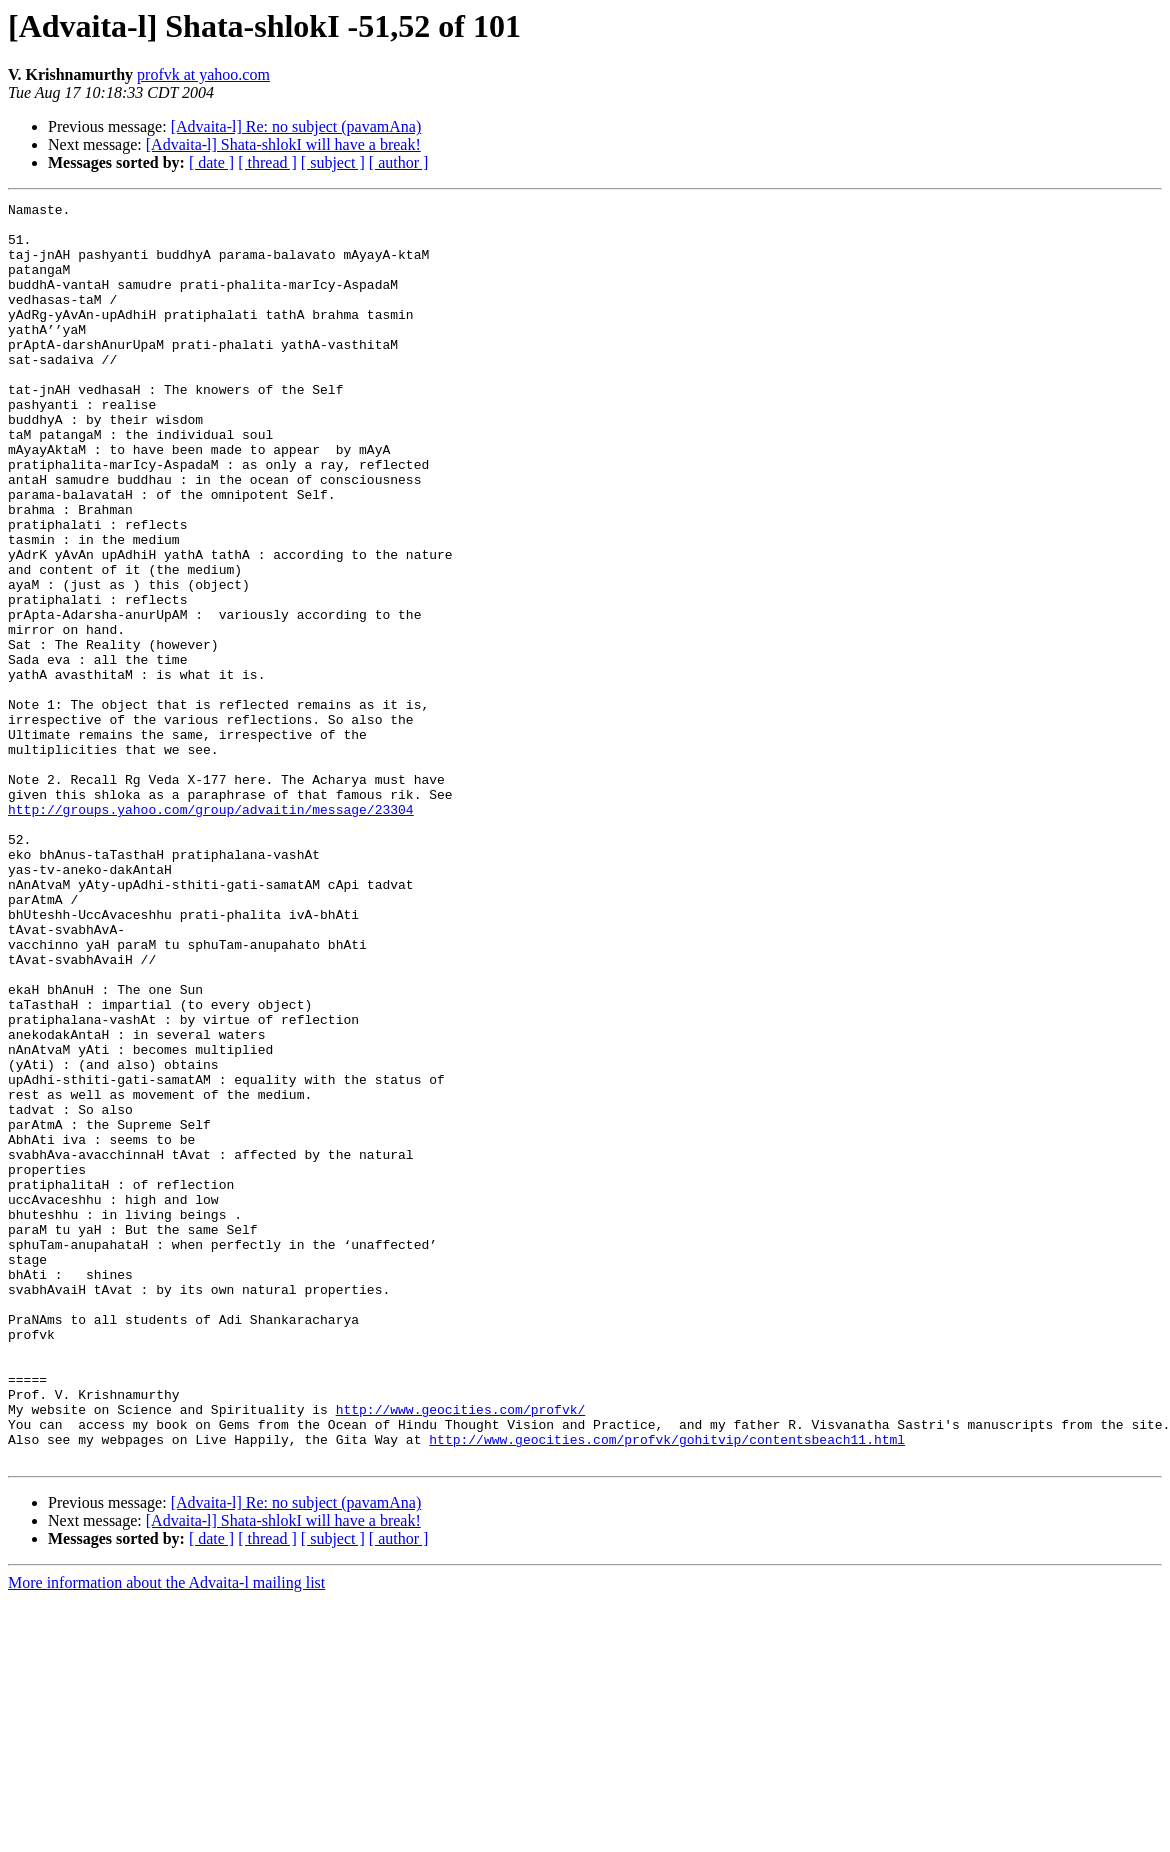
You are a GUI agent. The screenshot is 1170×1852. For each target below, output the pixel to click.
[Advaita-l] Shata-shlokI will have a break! (283, 144)
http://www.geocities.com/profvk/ (461, 1652)
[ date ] (211, 162)
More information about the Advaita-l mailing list (166, 1834)
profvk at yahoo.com (203, 74)
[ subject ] (333, 162)
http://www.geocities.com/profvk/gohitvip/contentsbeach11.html (667, 1688)
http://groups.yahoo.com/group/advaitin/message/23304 (211, 932)
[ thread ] (267, 162)
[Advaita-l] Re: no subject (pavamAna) (296, 126)
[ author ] (399, 162)
